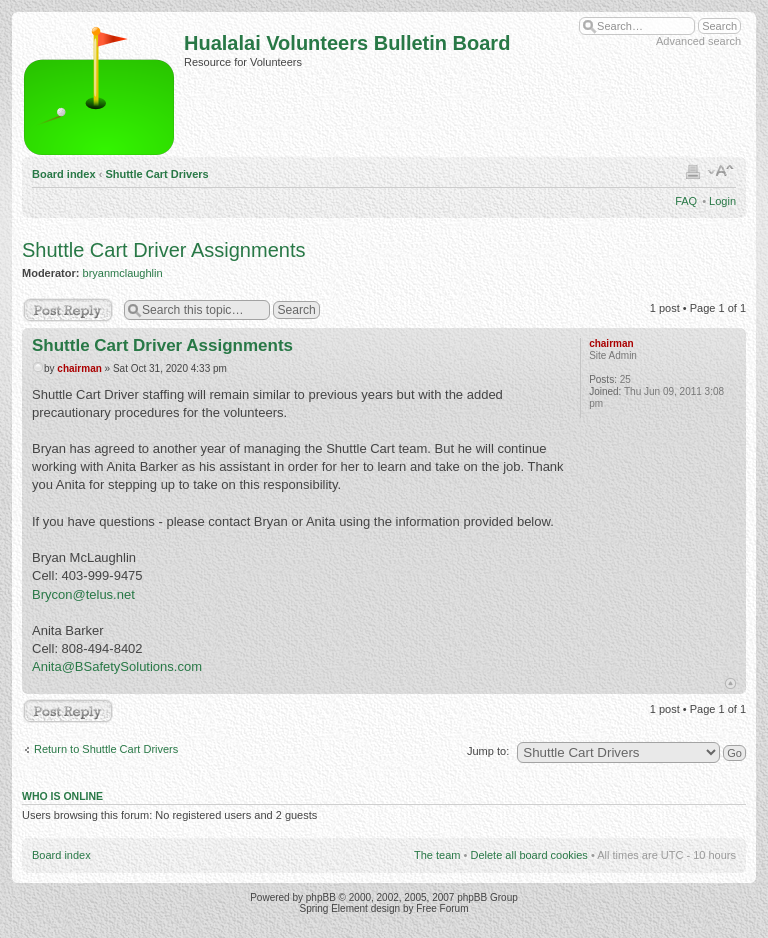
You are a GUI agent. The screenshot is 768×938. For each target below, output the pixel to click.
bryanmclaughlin (123, 273)
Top (730, 683)
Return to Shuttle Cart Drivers (106, 749)
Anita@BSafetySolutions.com (117, 666)
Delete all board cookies (528, 855)
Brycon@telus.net (83, 594)
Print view (693, 171)
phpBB (321, 897)
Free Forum (442, 908)
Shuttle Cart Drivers (156, 174)
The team (437, 855)
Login (722, 201)
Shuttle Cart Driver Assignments (163, 250)
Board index (64, 174)
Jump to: (488, 751)
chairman (79, 368)
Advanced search (698, 41)
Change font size (721, 171)
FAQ (686, 201)
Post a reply (68, 310)
